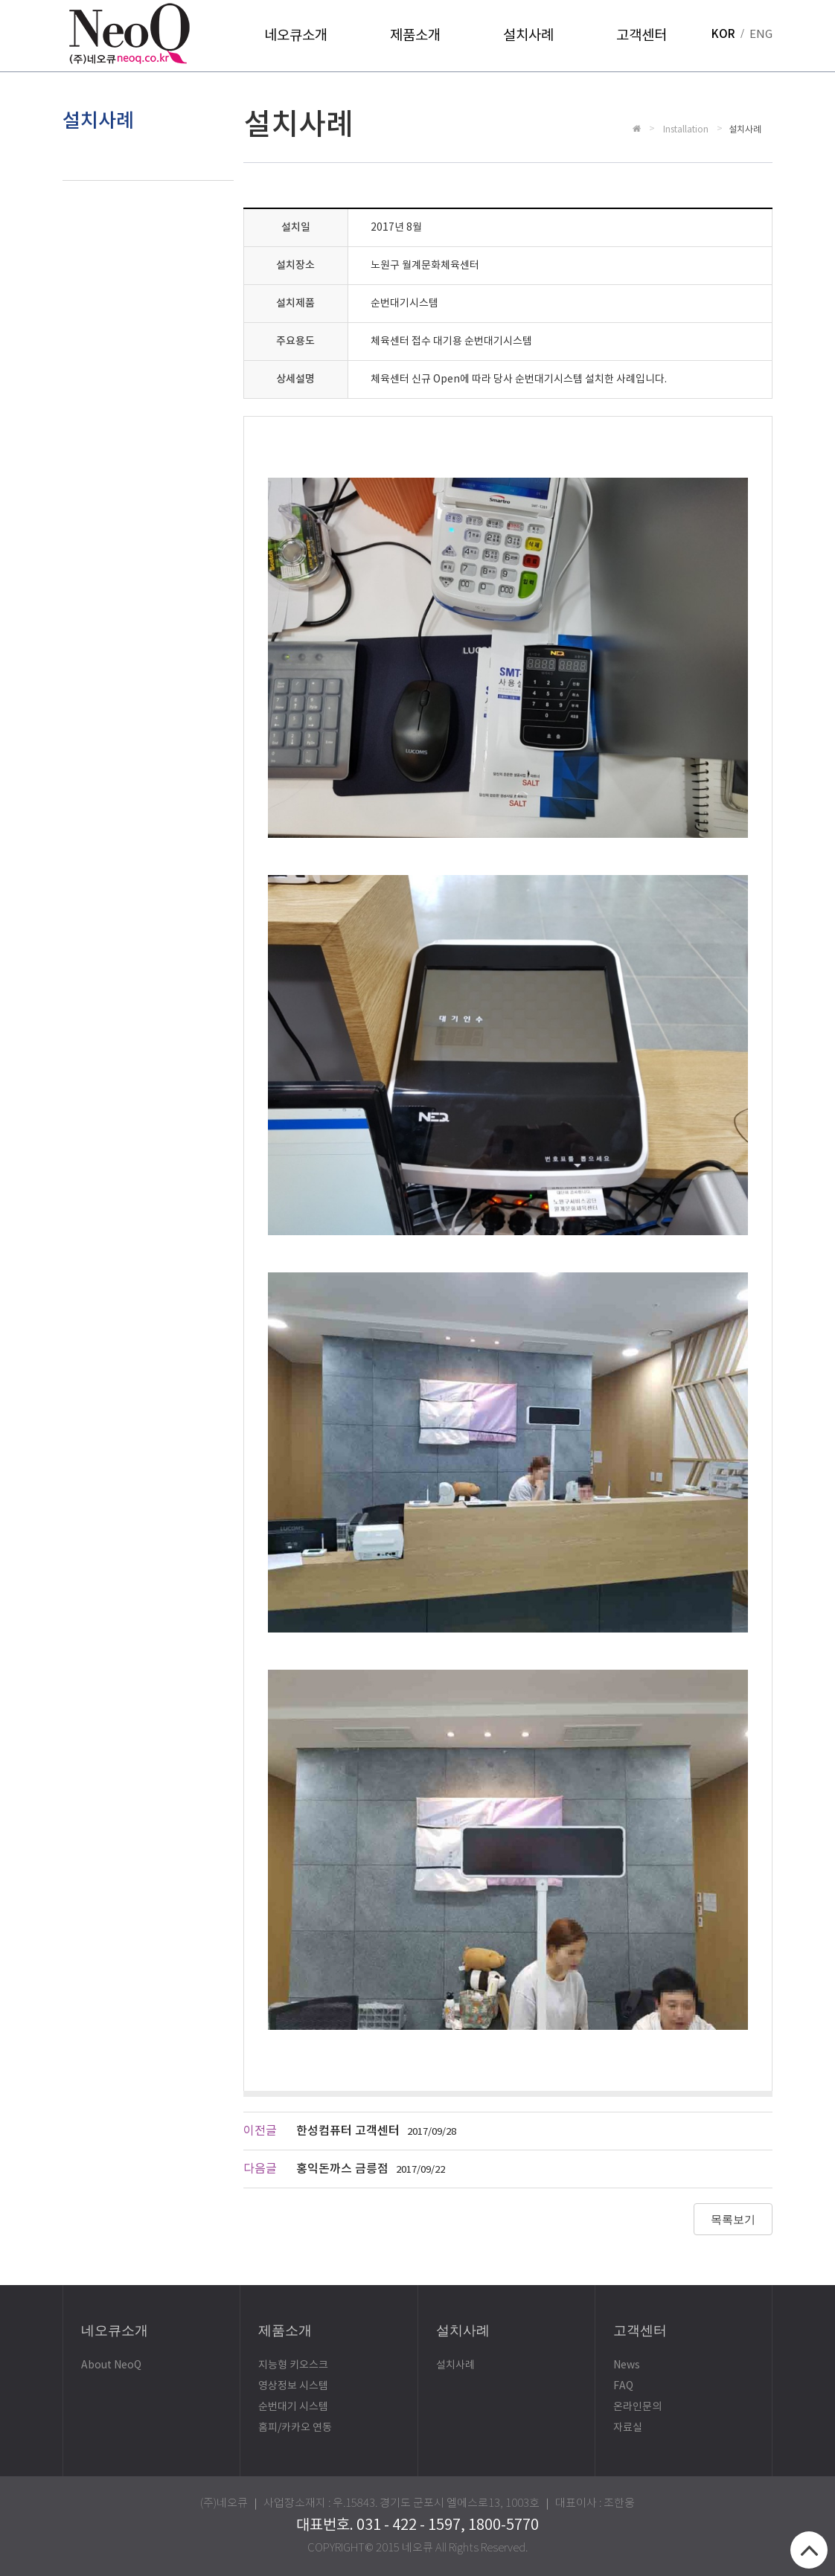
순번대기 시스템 (293, 2407)
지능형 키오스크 (293, 2365)
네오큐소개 (295, 36)
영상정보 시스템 (293, 2386)
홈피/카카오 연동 (295, 2428)
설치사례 (528, 36)
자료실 (627, 2428)
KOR (723, 34)
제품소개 (415, 36)
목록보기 (733, 2218)
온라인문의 (637, 2407)
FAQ (623, 2386)
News (626, 2365)
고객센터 (641, 36)
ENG (760, 34)
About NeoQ (111, 2365)
